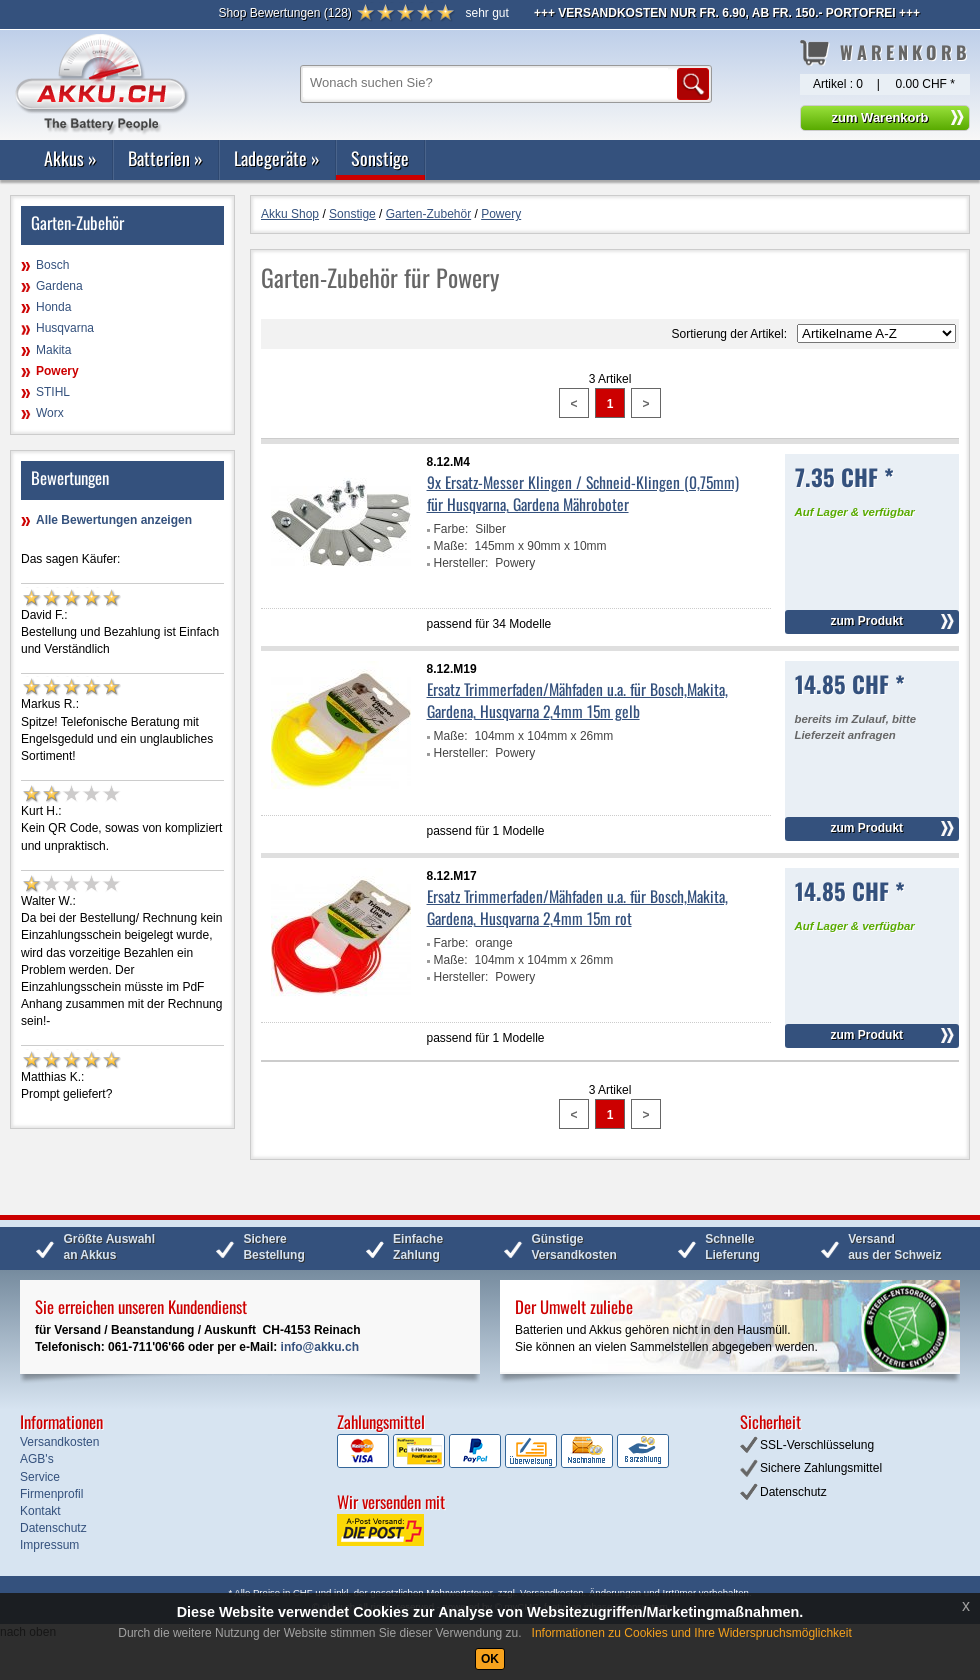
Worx (50, 413)
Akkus (70, 158)
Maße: (451, 546)
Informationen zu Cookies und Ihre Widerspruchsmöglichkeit (692, 1633)
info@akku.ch (320, 1347)
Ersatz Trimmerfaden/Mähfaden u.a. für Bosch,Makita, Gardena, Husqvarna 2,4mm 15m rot (577, 907)
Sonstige (380, 158)
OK (490, 1659)
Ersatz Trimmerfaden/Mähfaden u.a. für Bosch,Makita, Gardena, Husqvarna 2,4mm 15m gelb (577, 700)
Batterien (165, 158)
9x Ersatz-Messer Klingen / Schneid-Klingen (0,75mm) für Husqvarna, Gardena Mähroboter (583, 493)
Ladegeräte (277, 158)
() (284, 13)
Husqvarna (65, 328)
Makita (53, 350)
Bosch (52, 265)
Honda (53, 307)
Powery (57, 371)
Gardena (59, 286)
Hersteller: (461, 563)
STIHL (53, 392)
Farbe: (451, 529)
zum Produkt (866, 621)
